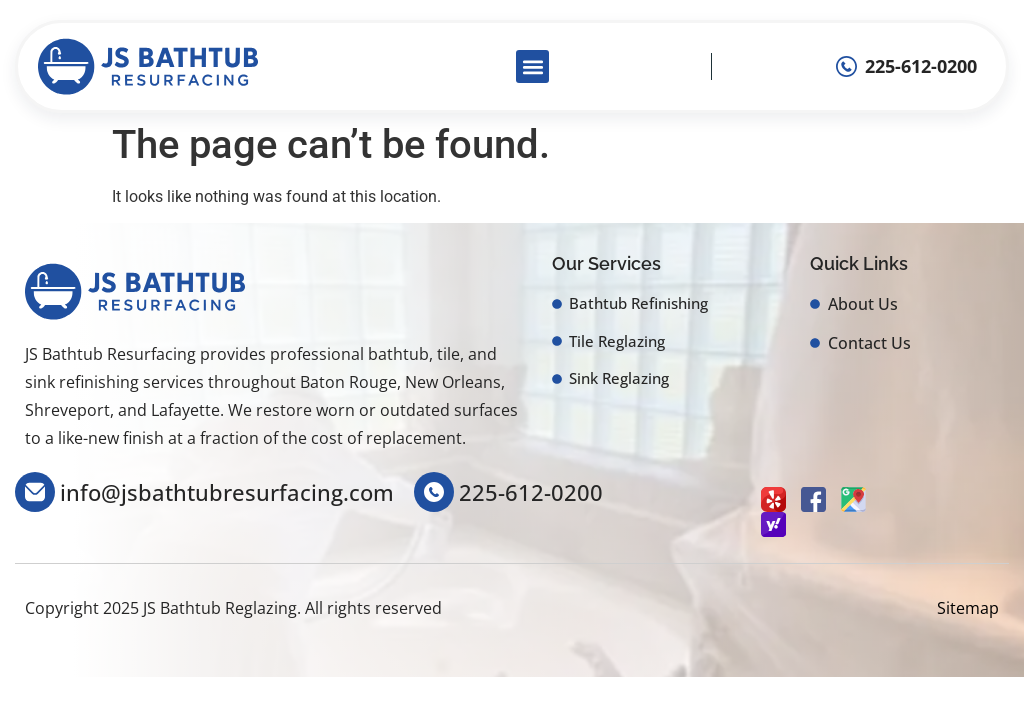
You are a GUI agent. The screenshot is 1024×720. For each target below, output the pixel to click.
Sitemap (968, 608)
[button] (532, 66)
